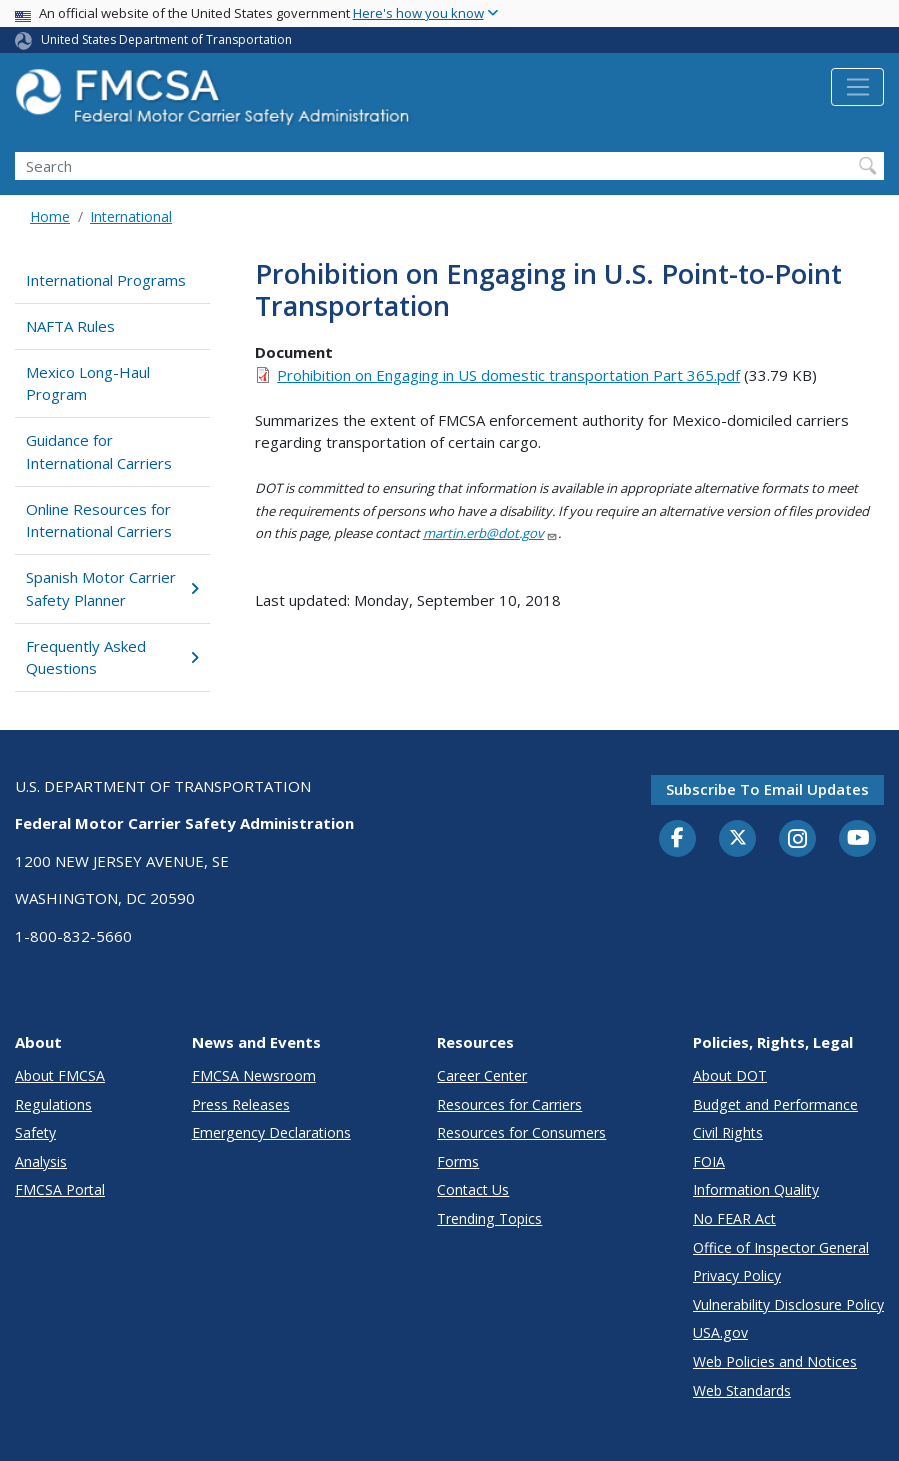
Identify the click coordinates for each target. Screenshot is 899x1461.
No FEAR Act (734, 1218)
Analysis (41, 1161)
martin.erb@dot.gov (490, 533)
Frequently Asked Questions (112, 657)
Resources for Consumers (521, 1132)
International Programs (106, 280)
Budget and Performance (775, 1104)
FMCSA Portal (60, 1189)
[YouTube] (858, 839)
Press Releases (241, 1104)
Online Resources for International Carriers (99, 520)
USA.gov (720, 1332)
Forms (458, 1161)
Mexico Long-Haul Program (88, 383)
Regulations (53, 1104)
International (131, 216)
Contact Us (473, 1189)
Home (50, 216)
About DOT (730, 1075)
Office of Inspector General (781, 1247)
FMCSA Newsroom (254, 1075)
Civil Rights (728, 1132)
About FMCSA (60, 1075)
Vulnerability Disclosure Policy (788, 1304)
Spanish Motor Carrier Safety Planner (112, 588)
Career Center (482, 1075)
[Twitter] (738, 838)
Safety (35, 1132)
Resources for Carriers (509, 1104)
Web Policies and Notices (775, 1361)
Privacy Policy (737, 1275)
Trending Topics (489, 1218)
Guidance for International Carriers (99, 451)
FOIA (709, 1161)
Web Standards (742, 1390)
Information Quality (756, 1189)
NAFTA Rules (70, 326)
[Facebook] (678, 839)
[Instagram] (798, 841)
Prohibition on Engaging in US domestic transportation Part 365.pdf (508, 375)
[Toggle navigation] (857, 87)
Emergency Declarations (271, 1132)
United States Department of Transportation (166, 39)
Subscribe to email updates (767, 789)
